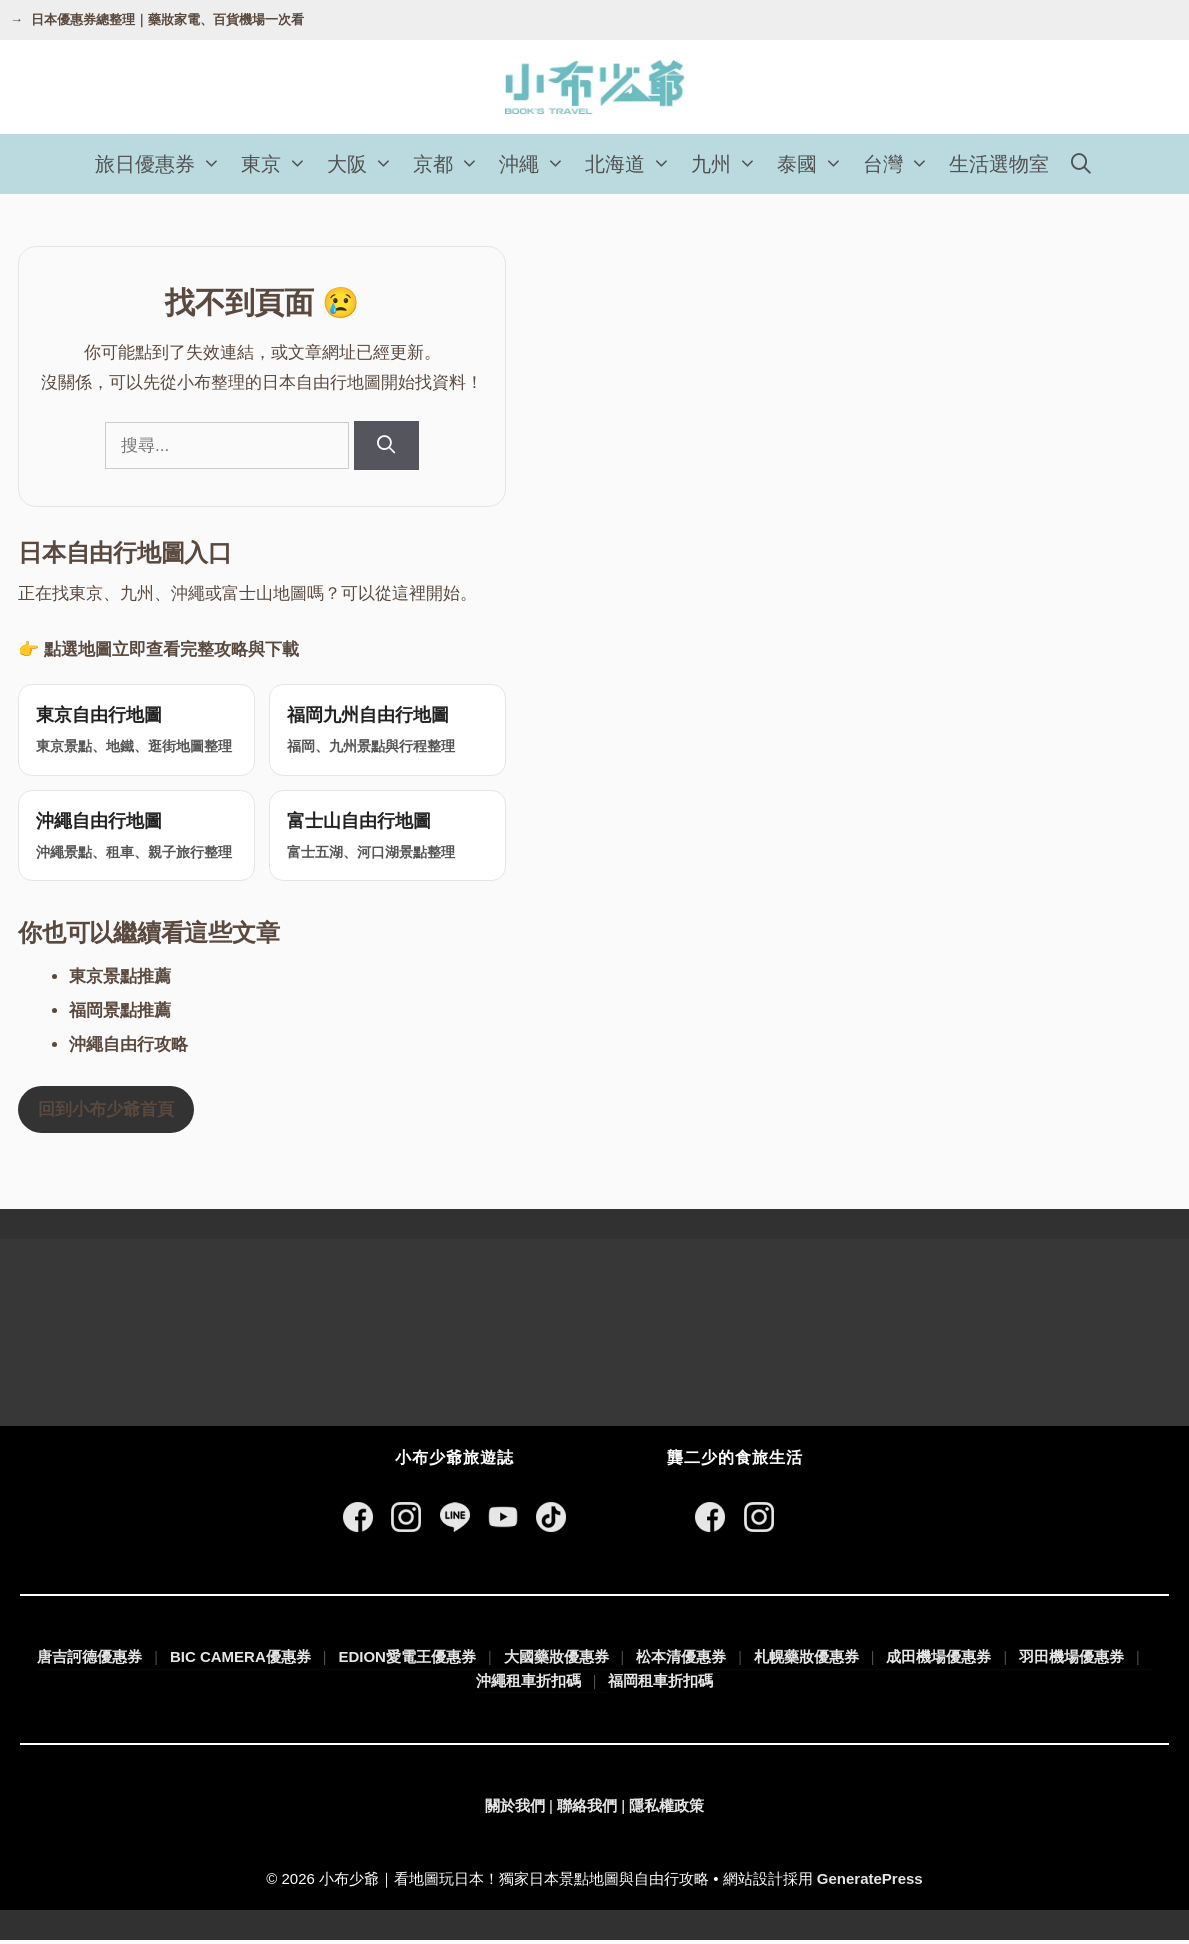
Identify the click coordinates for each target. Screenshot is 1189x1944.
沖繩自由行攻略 (128, 1047)
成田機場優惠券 (938, 1660)
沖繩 (537, 164)
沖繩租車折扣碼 (528, 1683)
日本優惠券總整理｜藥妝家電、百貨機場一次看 (167, 19)
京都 (451, 164)
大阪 (365, 164)
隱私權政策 (666, 1809)
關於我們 (515, 1809)
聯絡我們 (587, 1809)
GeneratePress (870, 1881)
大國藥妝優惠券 (556, 1660)
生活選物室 (999, 164)
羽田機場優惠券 (1071, 1660)
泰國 (815, 164)
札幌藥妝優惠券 (806, 1660)
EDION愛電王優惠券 (407, 1660)
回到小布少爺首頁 (106, 1112)
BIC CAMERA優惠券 (240, 1660)
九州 (729, 164)
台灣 (901, 164)
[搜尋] (386, 445)
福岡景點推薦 (120, 1013)
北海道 (633, 164)
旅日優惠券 (163, 164)
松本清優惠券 (681, 1660)
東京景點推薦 (120, 979)
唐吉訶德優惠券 (89, 1660)
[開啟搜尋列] (1082, 164)
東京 (279, 164)
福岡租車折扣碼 (660, 1684)
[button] (213, 164)
